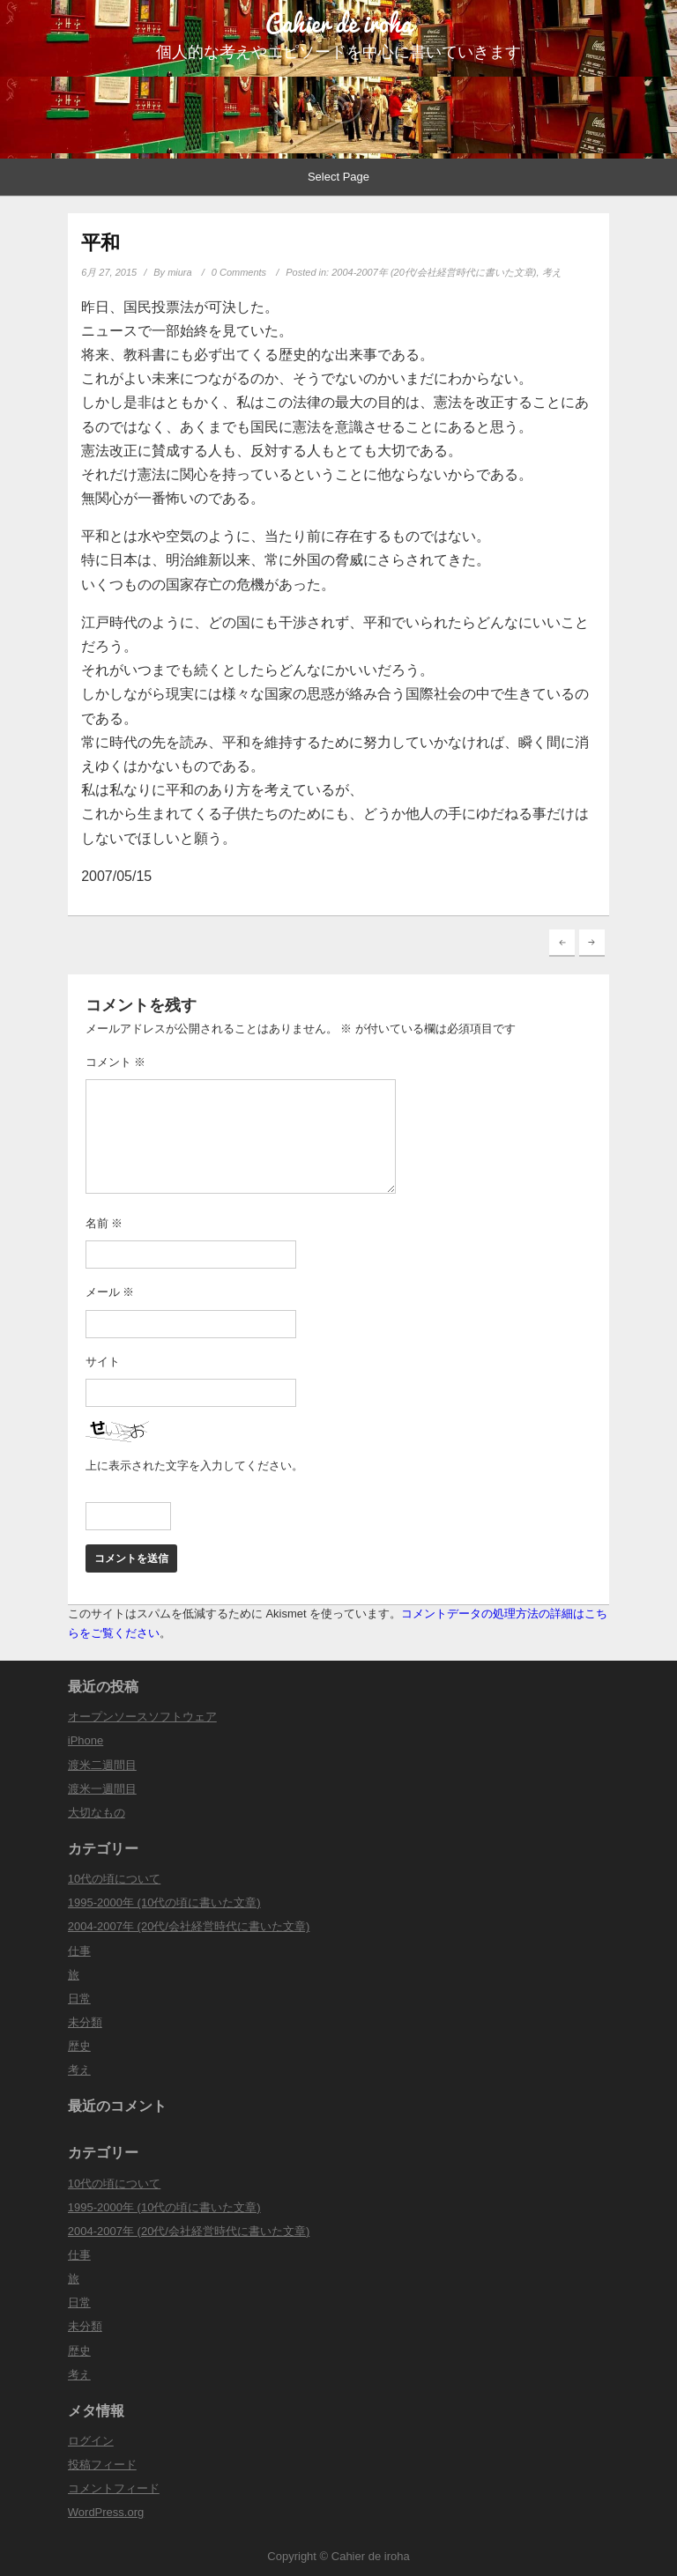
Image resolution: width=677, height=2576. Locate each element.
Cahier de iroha (338, 23)
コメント (116, 1062)
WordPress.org (106, 2512)
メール (110, 1292)
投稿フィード (102, 2464)
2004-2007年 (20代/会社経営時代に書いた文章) (433, 272)
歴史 (79, 2046)
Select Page (338, 176)
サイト (103, 1361)
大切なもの (96, 1812)
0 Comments (239, 272)
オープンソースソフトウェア (142, 1716)
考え (552, 272)
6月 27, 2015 (109, 272)
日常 (79, 1998)
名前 (104, 1223)
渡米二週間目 (102, 1765)
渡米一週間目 (102, 1788)
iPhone (85, 1740)
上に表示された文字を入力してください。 (194, 1465)
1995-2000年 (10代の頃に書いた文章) (164, 1902)
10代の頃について (114, 1878)
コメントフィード (114, 2488)
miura (179, 272)
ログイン (91, 2440)
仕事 (79, 1951)
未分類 (85, 2022)
